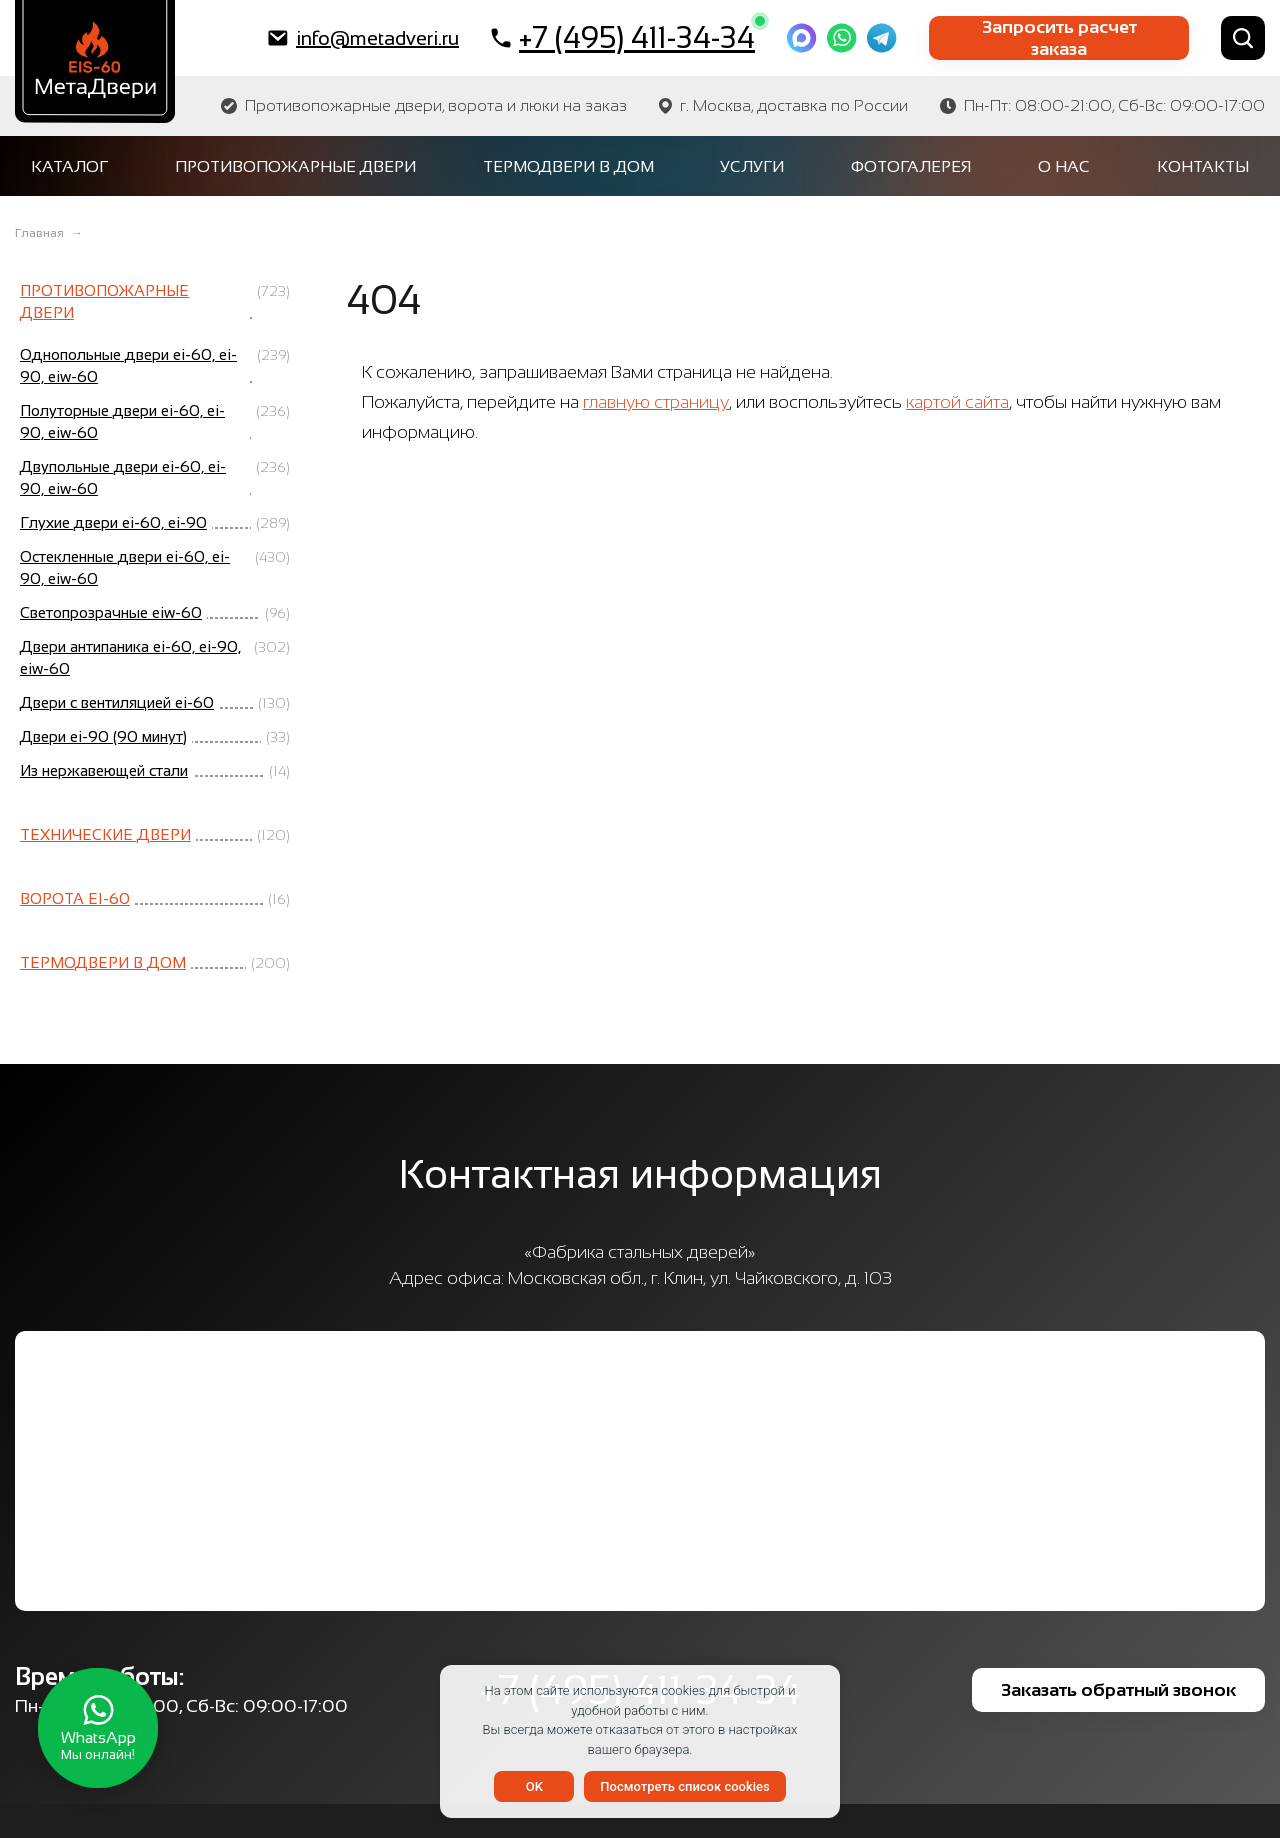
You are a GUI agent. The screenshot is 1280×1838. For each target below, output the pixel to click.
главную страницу (656, 402)
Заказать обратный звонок (1118, 1690)
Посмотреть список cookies (684, 1786)
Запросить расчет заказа (1059, 38)
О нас (1064, 166)
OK (534, 1786)
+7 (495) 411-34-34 (623, 37)
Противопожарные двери (295, 166)
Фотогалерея (911, 166)
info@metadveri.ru (363, 38)
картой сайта (957, 402)
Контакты (1203, 166)
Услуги (752, 166)
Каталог (69, 166)
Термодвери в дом (568, 166)
